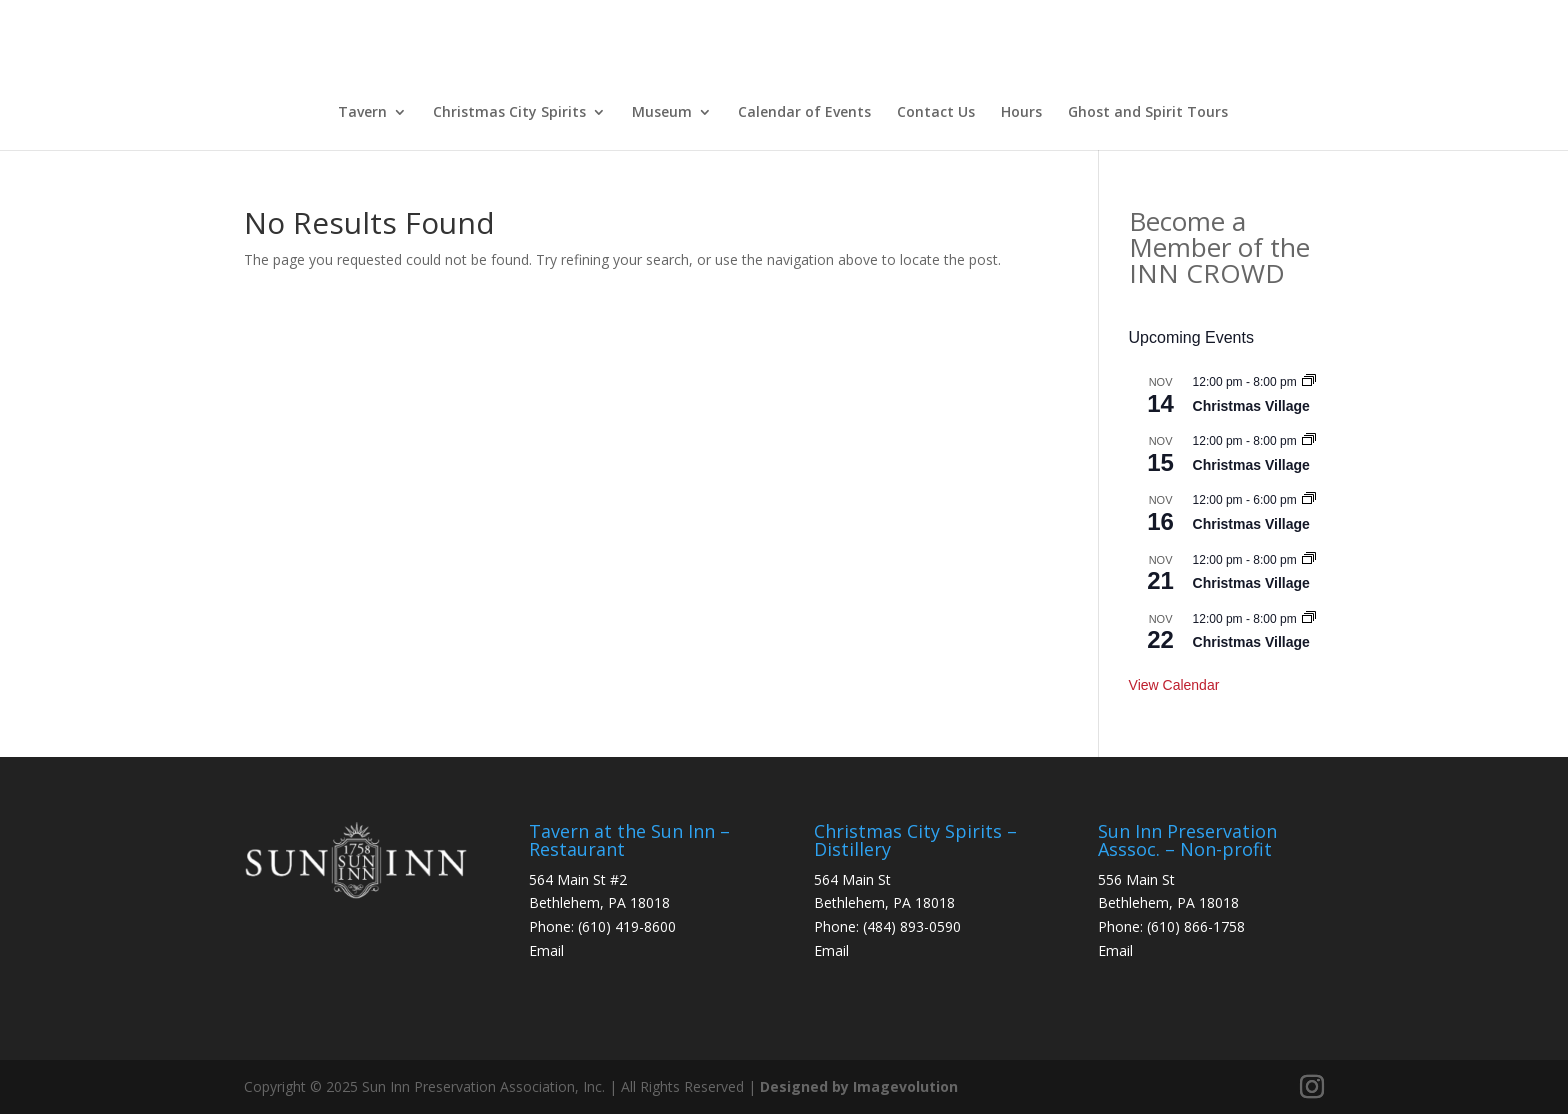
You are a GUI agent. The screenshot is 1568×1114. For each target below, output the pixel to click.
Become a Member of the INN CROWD (1219, 247)
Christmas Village (1251, 406)
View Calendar (1174, 685)
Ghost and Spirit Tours (1148, 111)
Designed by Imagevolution (859, 1086)
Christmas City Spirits (509, 111)
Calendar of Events (804, 111)
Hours (1021, 111)
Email (546, 950)
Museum (662, 111)
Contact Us (936, 111)
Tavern (362, 111)
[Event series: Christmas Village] (1309, 382)
